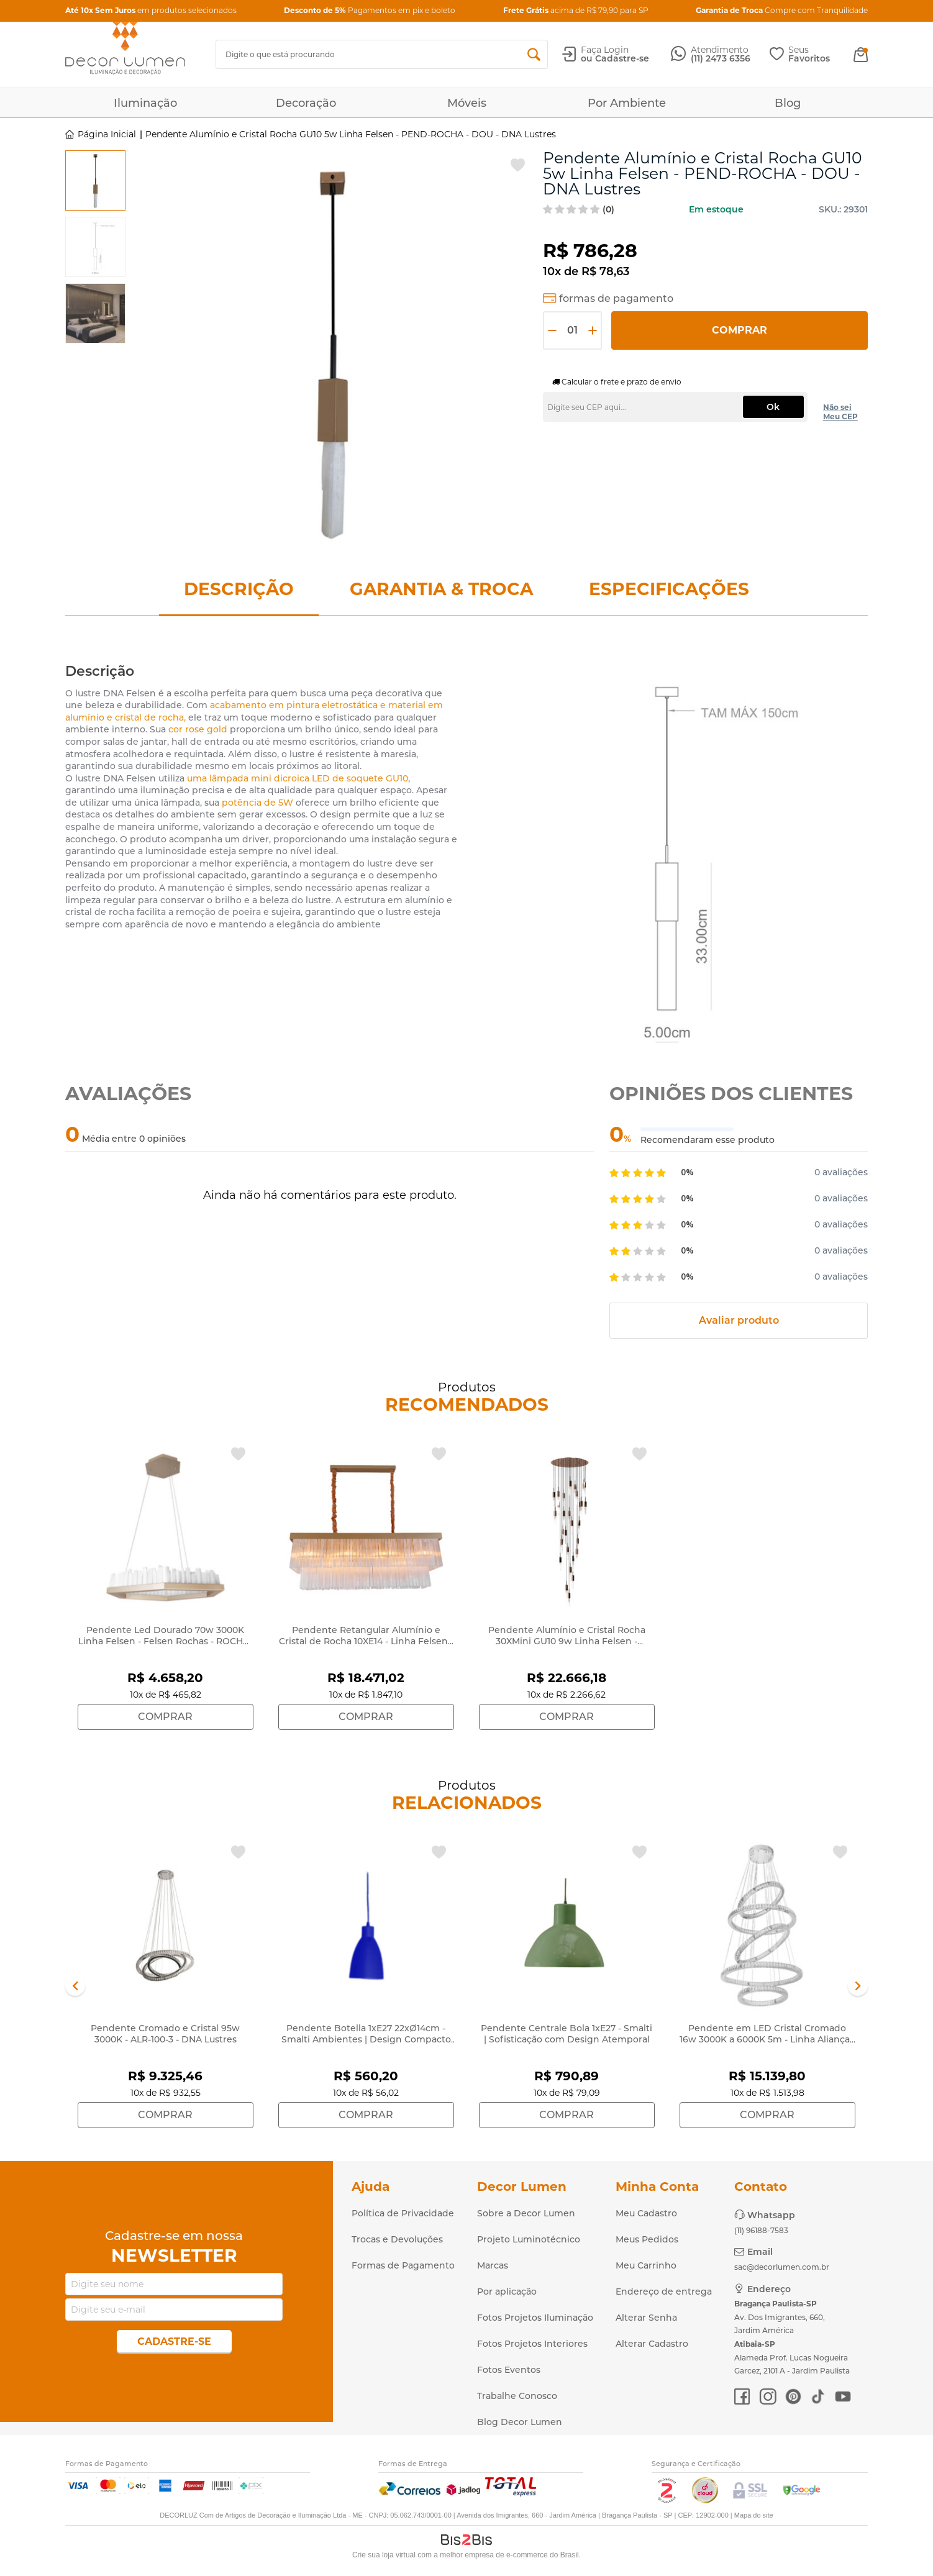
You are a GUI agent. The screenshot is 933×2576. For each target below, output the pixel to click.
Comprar (739, 330)
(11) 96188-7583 (761, 2230)
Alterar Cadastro (652, 2343)
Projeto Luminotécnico (528, 2239)
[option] (95, 180)
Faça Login (605, 49)
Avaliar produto (739, 1320)
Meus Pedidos (647, 2239)
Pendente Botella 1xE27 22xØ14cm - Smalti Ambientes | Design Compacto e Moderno (366, 2039)
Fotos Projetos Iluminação (535, 2317)
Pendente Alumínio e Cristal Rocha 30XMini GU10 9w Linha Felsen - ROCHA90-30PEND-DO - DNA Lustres (566, 1641)
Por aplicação (507, 2291)
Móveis (466, 103)
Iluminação (145, 103)
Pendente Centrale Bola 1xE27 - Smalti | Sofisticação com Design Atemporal (566, 2034)
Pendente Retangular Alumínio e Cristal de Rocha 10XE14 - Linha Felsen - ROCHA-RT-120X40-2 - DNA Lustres (366, 1641)
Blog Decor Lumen (519, 2422)
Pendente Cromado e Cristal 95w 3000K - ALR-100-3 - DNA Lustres (165, 2034)
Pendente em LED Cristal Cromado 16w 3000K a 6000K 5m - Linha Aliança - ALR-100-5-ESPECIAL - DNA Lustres (767, 2039)
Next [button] (858, 1986)
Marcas (492, 2265)
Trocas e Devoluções (397, 2239)
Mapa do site (753, 2515)
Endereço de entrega (664, 2291)
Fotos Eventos (508, 2369)
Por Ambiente (627, 103)
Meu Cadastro (646, 2213)
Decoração (306, 103)
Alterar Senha (646, 2317)
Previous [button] (75, 1986)
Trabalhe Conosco (517, 2395)
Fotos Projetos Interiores (532, 2343)
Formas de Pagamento (403, 2265)
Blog (788, 103)
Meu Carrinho (646, 2265)
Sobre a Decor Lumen (526, 2213)
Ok (773, 406)
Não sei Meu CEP (840, 412)
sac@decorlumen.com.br (781, 2267)
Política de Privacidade (403, 2213)
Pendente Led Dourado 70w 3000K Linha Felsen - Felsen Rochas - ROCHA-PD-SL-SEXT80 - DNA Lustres (165, 1641)
